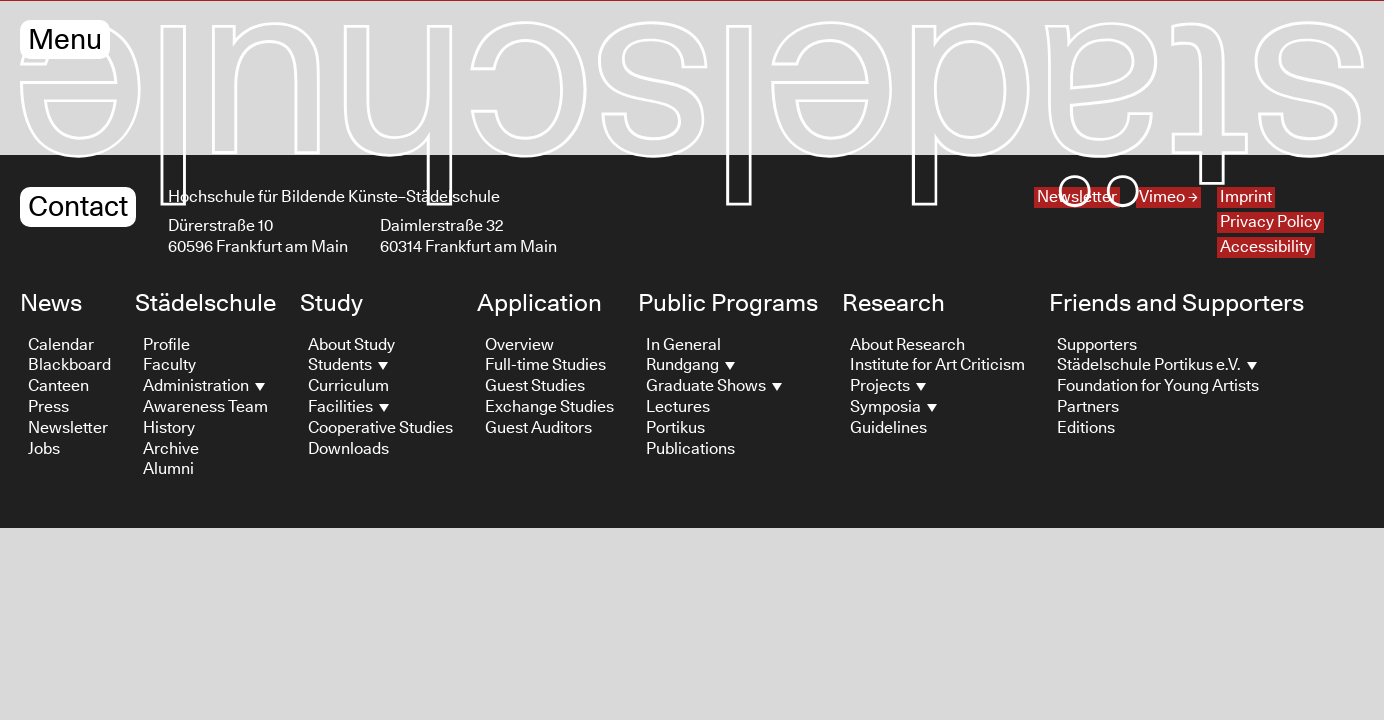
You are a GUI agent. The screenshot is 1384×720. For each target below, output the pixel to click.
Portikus (675, 428)
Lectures (678, 407)
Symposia (893, 407)
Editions (1086, 428)
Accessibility (1266, 247)
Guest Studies (535, 386)
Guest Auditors (538, 428)
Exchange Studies (549, 407)
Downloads (348, 449)
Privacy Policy (1270, 222)
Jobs (44, 449)
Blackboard (69, 365)
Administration (204, 386)
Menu (65, 40)
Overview (519, 345)
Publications (690, 449)
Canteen (58, 386)
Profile (166, 345)
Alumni (168, 469)
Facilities (348, 407)
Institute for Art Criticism (937, 365)
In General (683, 345)
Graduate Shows (714, 386)
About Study (351, 345)
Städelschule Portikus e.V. (1157, 365)
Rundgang (690, 365)
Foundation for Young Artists (1158, 386)
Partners (1088, 407)
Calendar (61, 345)
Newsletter (68, 428)
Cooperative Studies (380, 428)
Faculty (169, 365)
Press (48, 407)
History (169, 428)
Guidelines (888, 428)
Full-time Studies (545, 365)
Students (348, 365)
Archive (171, 449)
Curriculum (348, 386)
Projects (888, 386)
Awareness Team (205, 407)
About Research (907, 345)
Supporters (1097, 345)
